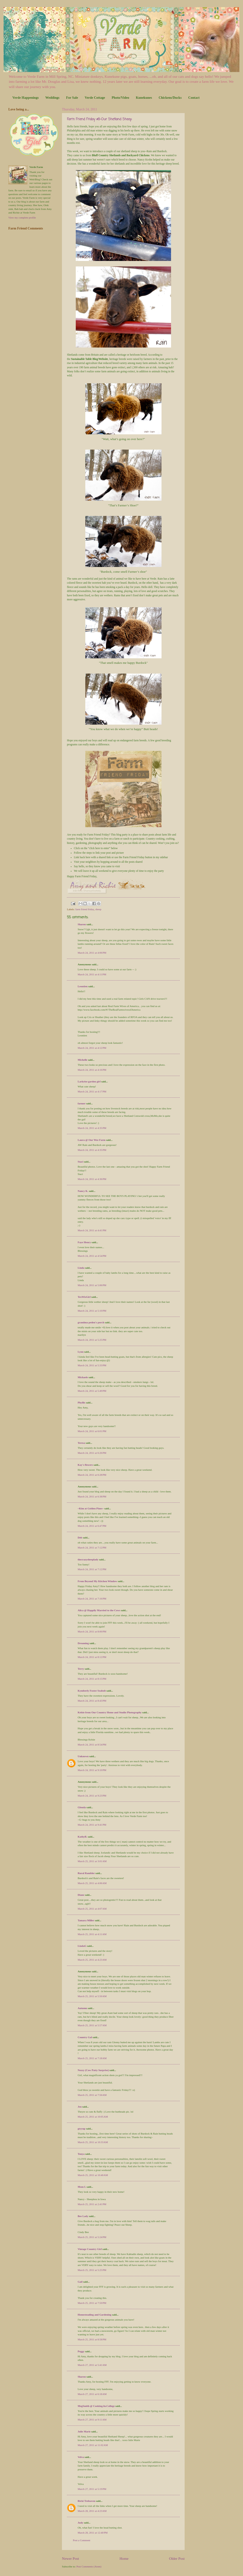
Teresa (81, 1442)
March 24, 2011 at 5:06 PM (92, 1285)
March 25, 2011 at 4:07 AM (92, 1908)
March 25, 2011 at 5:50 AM (92, 1996)
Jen (80, 2106)
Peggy (81, 2351)
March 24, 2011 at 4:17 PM (92, 1091)
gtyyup (82, 2128)
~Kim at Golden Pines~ (91, 1508)
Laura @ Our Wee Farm (91, 1139)
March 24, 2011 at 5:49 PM (92, 1390)
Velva (81, 2457)
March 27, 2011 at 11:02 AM (93, 2445)
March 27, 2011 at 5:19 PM (92, 2489)
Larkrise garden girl (89, 1081)
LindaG (82, 1945)
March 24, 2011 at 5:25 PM (92, 1339)
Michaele (83, 1377)
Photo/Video (120, 97)
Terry (81, 1668)
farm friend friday (84, 909)
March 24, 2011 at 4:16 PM (92, 1069)
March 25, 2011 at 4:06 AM (92, 1883)
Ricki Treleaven (86, 2500)
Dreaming (83, 1643)
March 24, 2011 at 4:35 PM (92, 1128)
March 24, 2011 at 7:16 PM (92, 1598)
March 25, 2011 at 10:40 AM (93, 2175)
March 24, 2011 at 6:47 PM (92, 1525)
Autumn (82, 2008)
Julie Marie (84, 2431)
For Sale (72, 97)
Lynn (81, 1351)
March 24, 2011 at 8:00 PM (92, 1631)
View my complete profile (22, 217)
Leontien (83, 986)
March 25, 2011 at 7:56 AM (92, 2094)
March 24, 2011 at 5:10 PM (92, 1310)
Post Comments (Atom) (88, 2566)
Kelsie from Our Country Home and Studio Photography (110, 1712)
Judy (81, 2522)
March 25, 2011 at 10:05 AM (93, 2116)
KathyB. (82, 1836)
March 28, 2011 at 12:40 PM (93, 2532)
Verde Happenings (25, 97)
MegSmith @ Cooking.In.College (96, 2406)
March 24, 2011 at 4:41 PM (92, 1230)
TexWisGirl (84, 1296)
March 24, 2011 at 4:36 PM (92, 1179)
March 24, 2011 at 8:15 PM (92, 1678)
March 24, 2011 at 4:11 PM (92, 974)
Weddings (52, 97)
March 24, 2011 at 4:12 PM (92, 1047)
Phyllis (81, 1402)
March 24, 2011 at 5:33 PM (92, 1365)
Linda (81, 1267)
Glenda (82, 1807)
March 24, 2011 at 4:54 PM (92, 1255)
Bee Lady (83, 2216)
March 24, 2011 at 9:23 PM (92, 1795)
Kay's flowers (85, 1464)
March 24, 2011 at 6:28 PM (92, 1474)
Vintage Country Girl (90, 2249)
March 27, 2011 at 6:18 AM (92, 2394)
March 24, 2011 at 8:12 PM (92, 1657)
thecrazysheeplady (88, 1559)
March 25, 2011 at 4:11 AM (92, 1934)
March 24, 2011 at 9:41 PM (92, 1824)
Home (124, 2558)
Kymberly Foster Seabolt (92, 1690)
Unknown (83, 1756)
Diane (81, 1894)
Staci (80, 1161)
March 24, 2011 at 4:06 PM (92, 952)
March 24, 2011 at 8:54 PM (92, 1744)
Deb (80, 1537)
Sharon (82, 924)
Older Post (177, 2558)
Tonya (81, 2153)
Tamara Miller (86, 1920)
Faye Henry (84, 1242)
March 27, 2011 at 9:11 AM (92, 2419)
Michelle (82, 1059)
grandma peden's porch (91, 1322)
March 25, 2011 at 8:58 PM (92, 2339)
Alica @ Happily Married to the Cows (99, 1610)
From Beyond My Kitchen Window (97, 1581)
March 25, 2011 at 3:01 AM (92, 1861)
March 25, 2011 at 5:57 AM (92, 2025)
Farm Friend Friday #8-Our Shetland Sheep (99, 119)
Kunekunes (144, 97)
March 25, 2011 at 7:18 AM (92, 2058)
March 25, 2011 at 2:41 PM (92, 2204)
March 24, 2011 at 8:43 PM (92, 1700)
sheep (98, 909)
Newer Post (70, 2558)
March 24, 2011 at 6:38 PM (92, 1496)
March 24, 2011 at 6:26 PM (92, 1452)
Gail (80, 2281)
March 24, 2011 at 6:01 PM (92, 1431)
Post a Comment (81, 2540)
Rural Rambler (86, 1873)
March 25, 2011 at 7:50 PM (92, 2302)
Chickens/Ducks (170, 97)
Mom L (82, 2186)
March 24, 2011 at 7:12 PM (92, 1547)
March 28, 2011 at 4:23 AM (92, 2510)
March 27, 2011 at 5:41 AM (92, 2364)
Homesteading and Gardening (94, 2314)
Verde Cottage (95, 97)
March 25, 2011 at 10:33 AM (93, 2142)
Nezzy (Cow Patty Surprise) (93, 2070)
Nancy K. (83, 1190)
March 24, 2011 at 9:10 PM (92, 1770)
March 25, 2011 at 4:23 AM (92, 1959)
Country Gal (85, 2037)
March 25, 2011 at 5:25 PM (92, 2270)
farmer (82, 1103)
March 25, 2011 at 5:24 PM (92, 2237)
